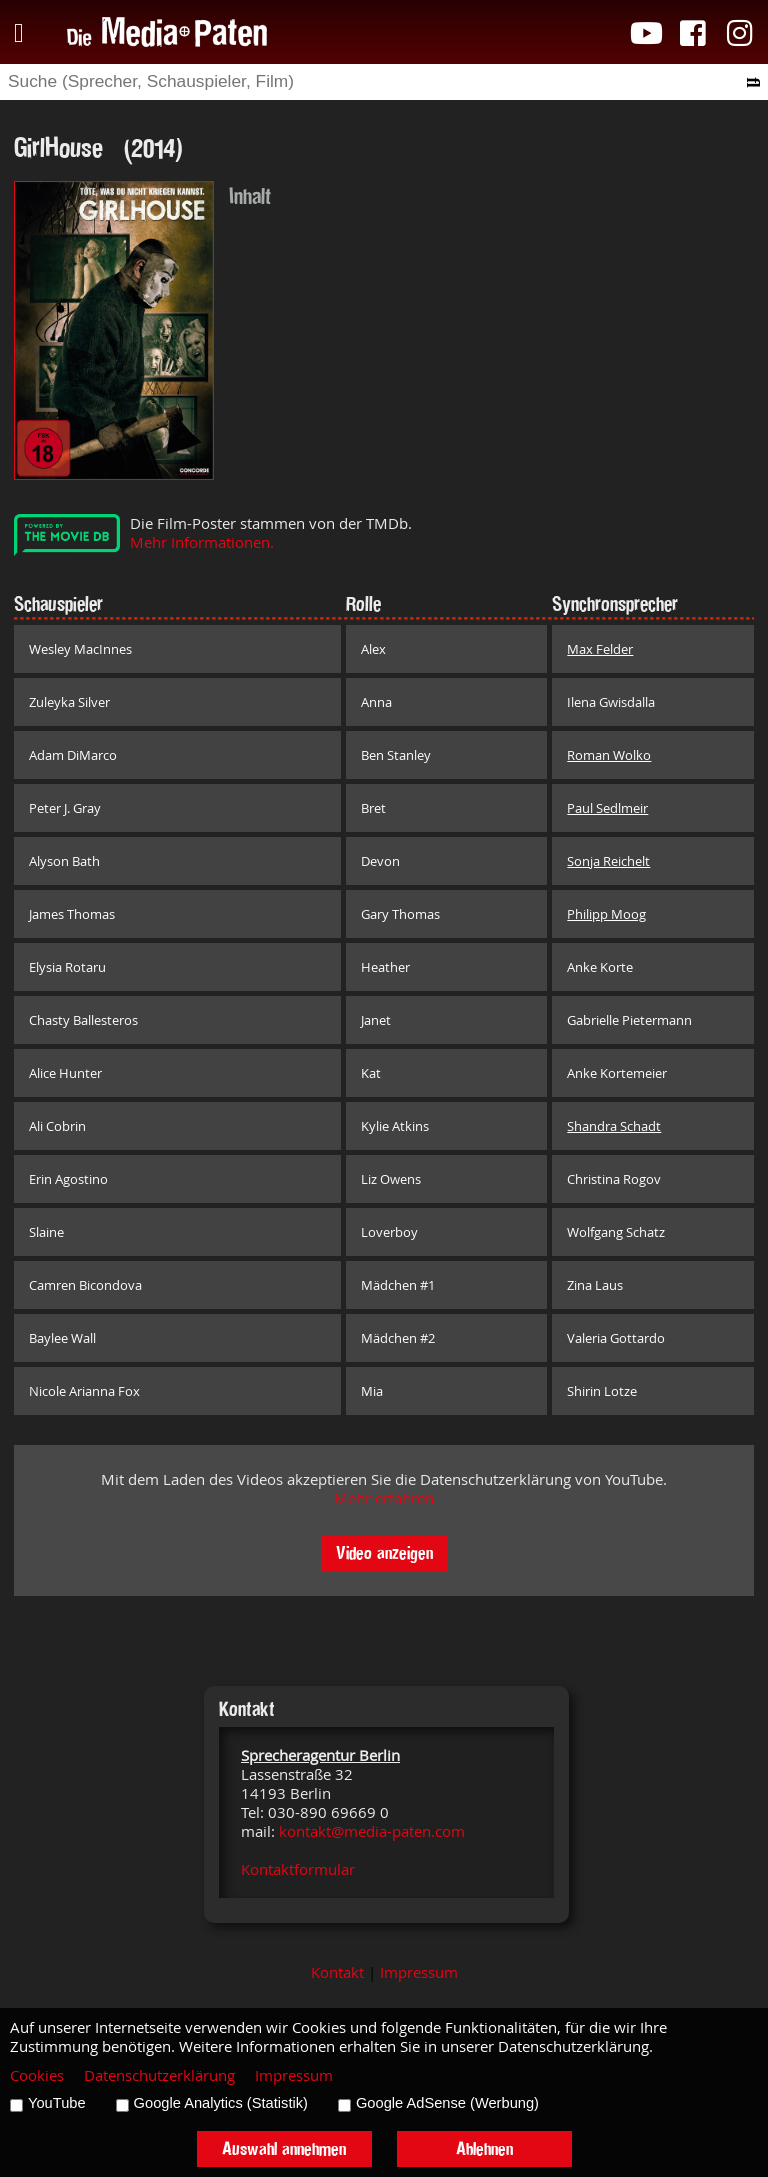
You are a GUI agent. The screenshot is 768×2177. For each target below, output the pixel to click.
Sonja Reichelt (608, 861)
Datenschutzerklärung (159, 2075)
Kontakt (337, 1972)
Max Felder (600, 649)
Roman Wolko (609, 755)
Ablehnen (484, 2148)
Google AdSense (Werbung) (447, 2103)
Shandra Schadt (614, 1126)
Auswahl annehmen (284, 2148)
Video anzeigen (384, 1552)
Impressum (419, 1972)
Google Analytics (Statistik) (221, 2103)
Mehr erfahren (384, 1498)
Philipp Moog (606, 914)
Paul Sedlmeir (607, 808)
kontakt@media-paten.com (372, 1831)
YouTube (57, 2103)
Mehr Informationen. (202, 542)
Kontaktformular (298, 1869)
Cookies (37, 2075)
